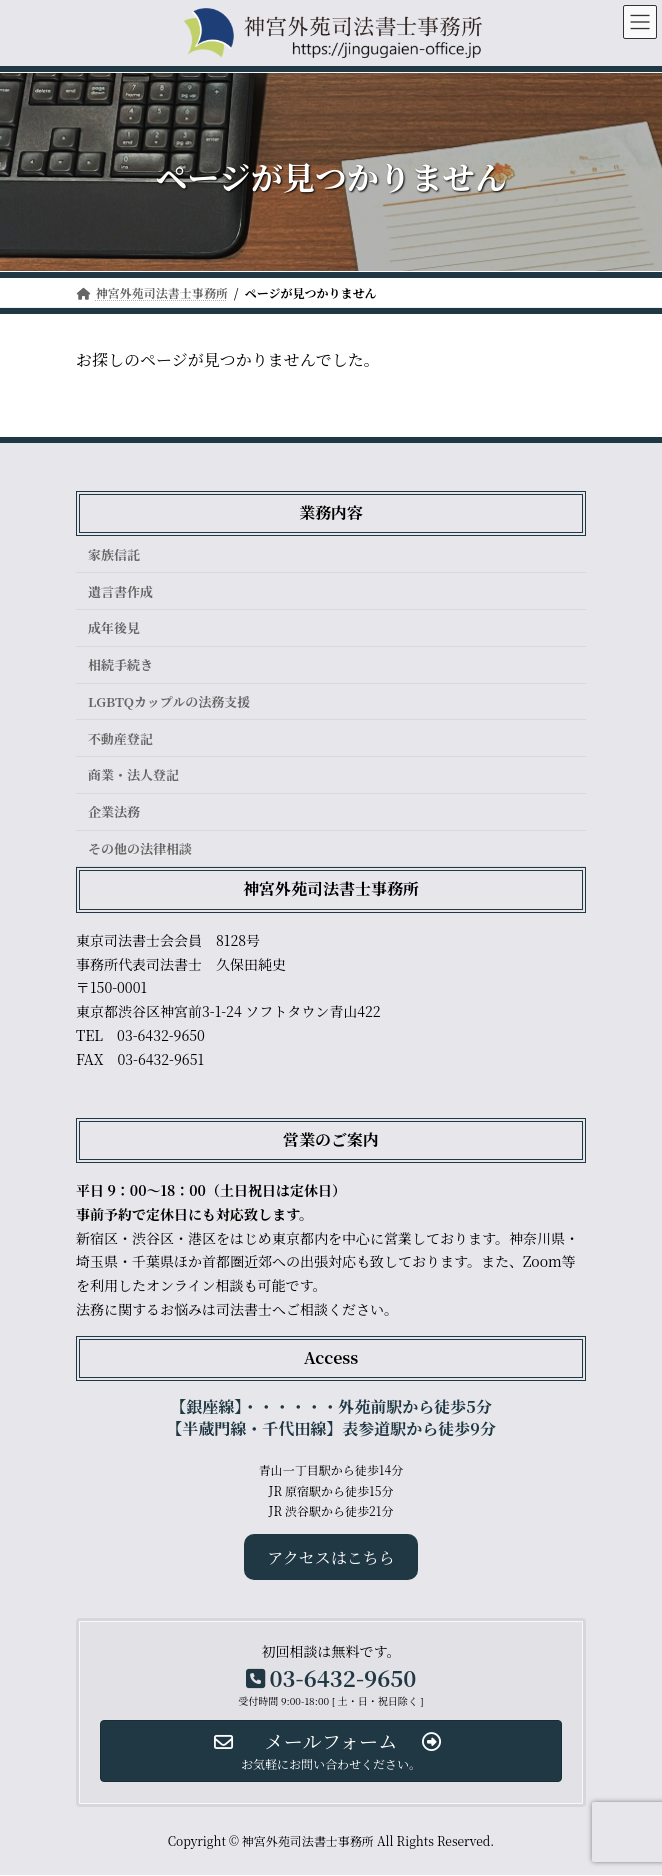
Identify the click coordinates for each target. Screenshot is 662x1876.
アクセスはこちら (331, 1557)
